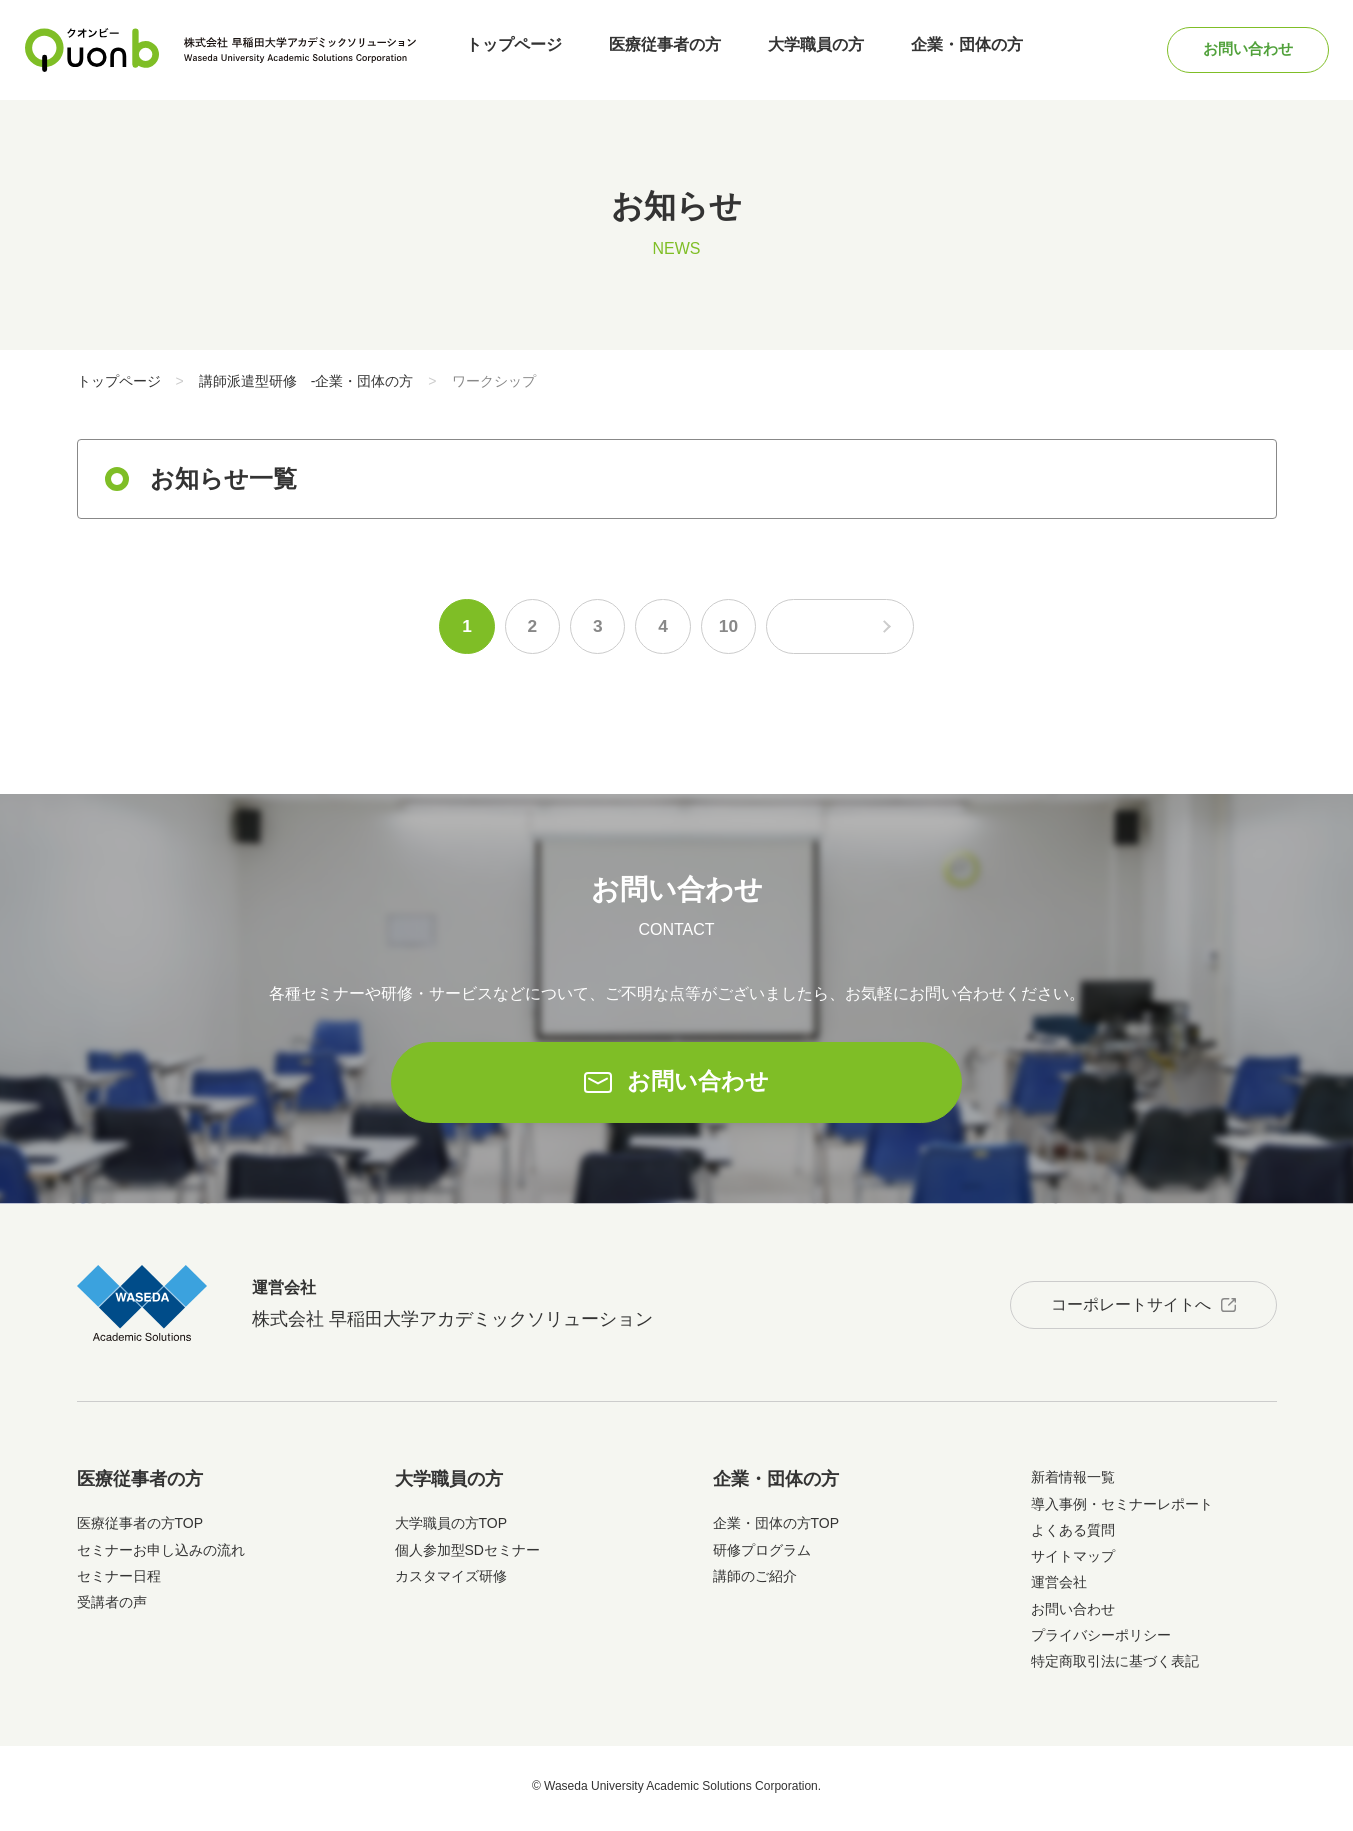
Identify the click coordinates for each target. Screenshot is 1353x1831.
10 (721, 629)
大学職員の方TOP (451, 1528)
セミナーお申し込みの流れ (161, 1554)
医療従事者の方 (660, 49)
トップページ (516, 49)
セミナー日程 (119, 1581)
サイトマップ (1073, 1561)
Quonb (91, 50)
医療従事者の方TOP (140, 1528)
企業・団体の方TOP (776, 1528)
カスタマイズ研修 (451, 1581)
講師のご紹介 (755, 1581)
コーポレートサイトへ (1124, 1306)
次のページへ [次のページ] (847, 628)
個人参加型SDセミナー (467, 1554)
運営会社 (1059, 1587)
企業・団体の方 (948, 49)
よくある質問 (1073, 1535)
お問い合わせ (1239, 49)
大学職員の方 (804, 49)
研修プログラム (762, 1554)
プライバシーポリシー (1101, 1640)
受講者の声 (112, 1607)
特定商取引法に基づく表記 (1115, 1666)
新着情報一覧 (1073, 1482)
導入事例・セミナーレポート (1122, 1508)
